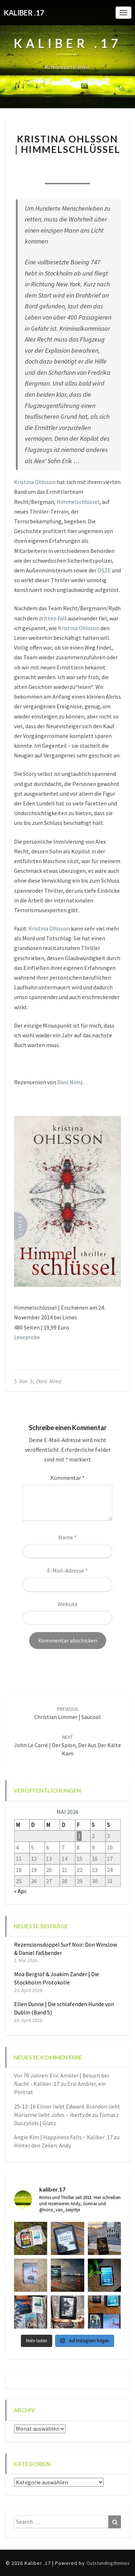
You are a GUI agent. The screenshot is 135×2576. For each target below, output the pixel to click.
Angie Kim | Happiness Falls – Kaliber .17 (63, 2137)
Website (68, 1604)
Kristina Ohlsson (34, 481)
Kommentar (67, 1477)
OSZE (104, 570)
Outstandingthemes (108, 2563)
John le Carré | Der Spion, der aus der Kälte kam (67, 1745)
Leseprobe (27, 1337)
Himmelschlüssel (78, 501)
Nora (44, 164)
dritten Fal (52, 618)
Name (67, 1537)
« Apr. (20, 1891)
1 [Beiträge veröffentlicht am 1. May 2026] (79, 1835)
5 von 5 (23, 1381)
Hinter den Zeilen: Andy (42, 2145)
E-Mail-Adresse (67, 1570)
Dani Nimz (70, 1082)
